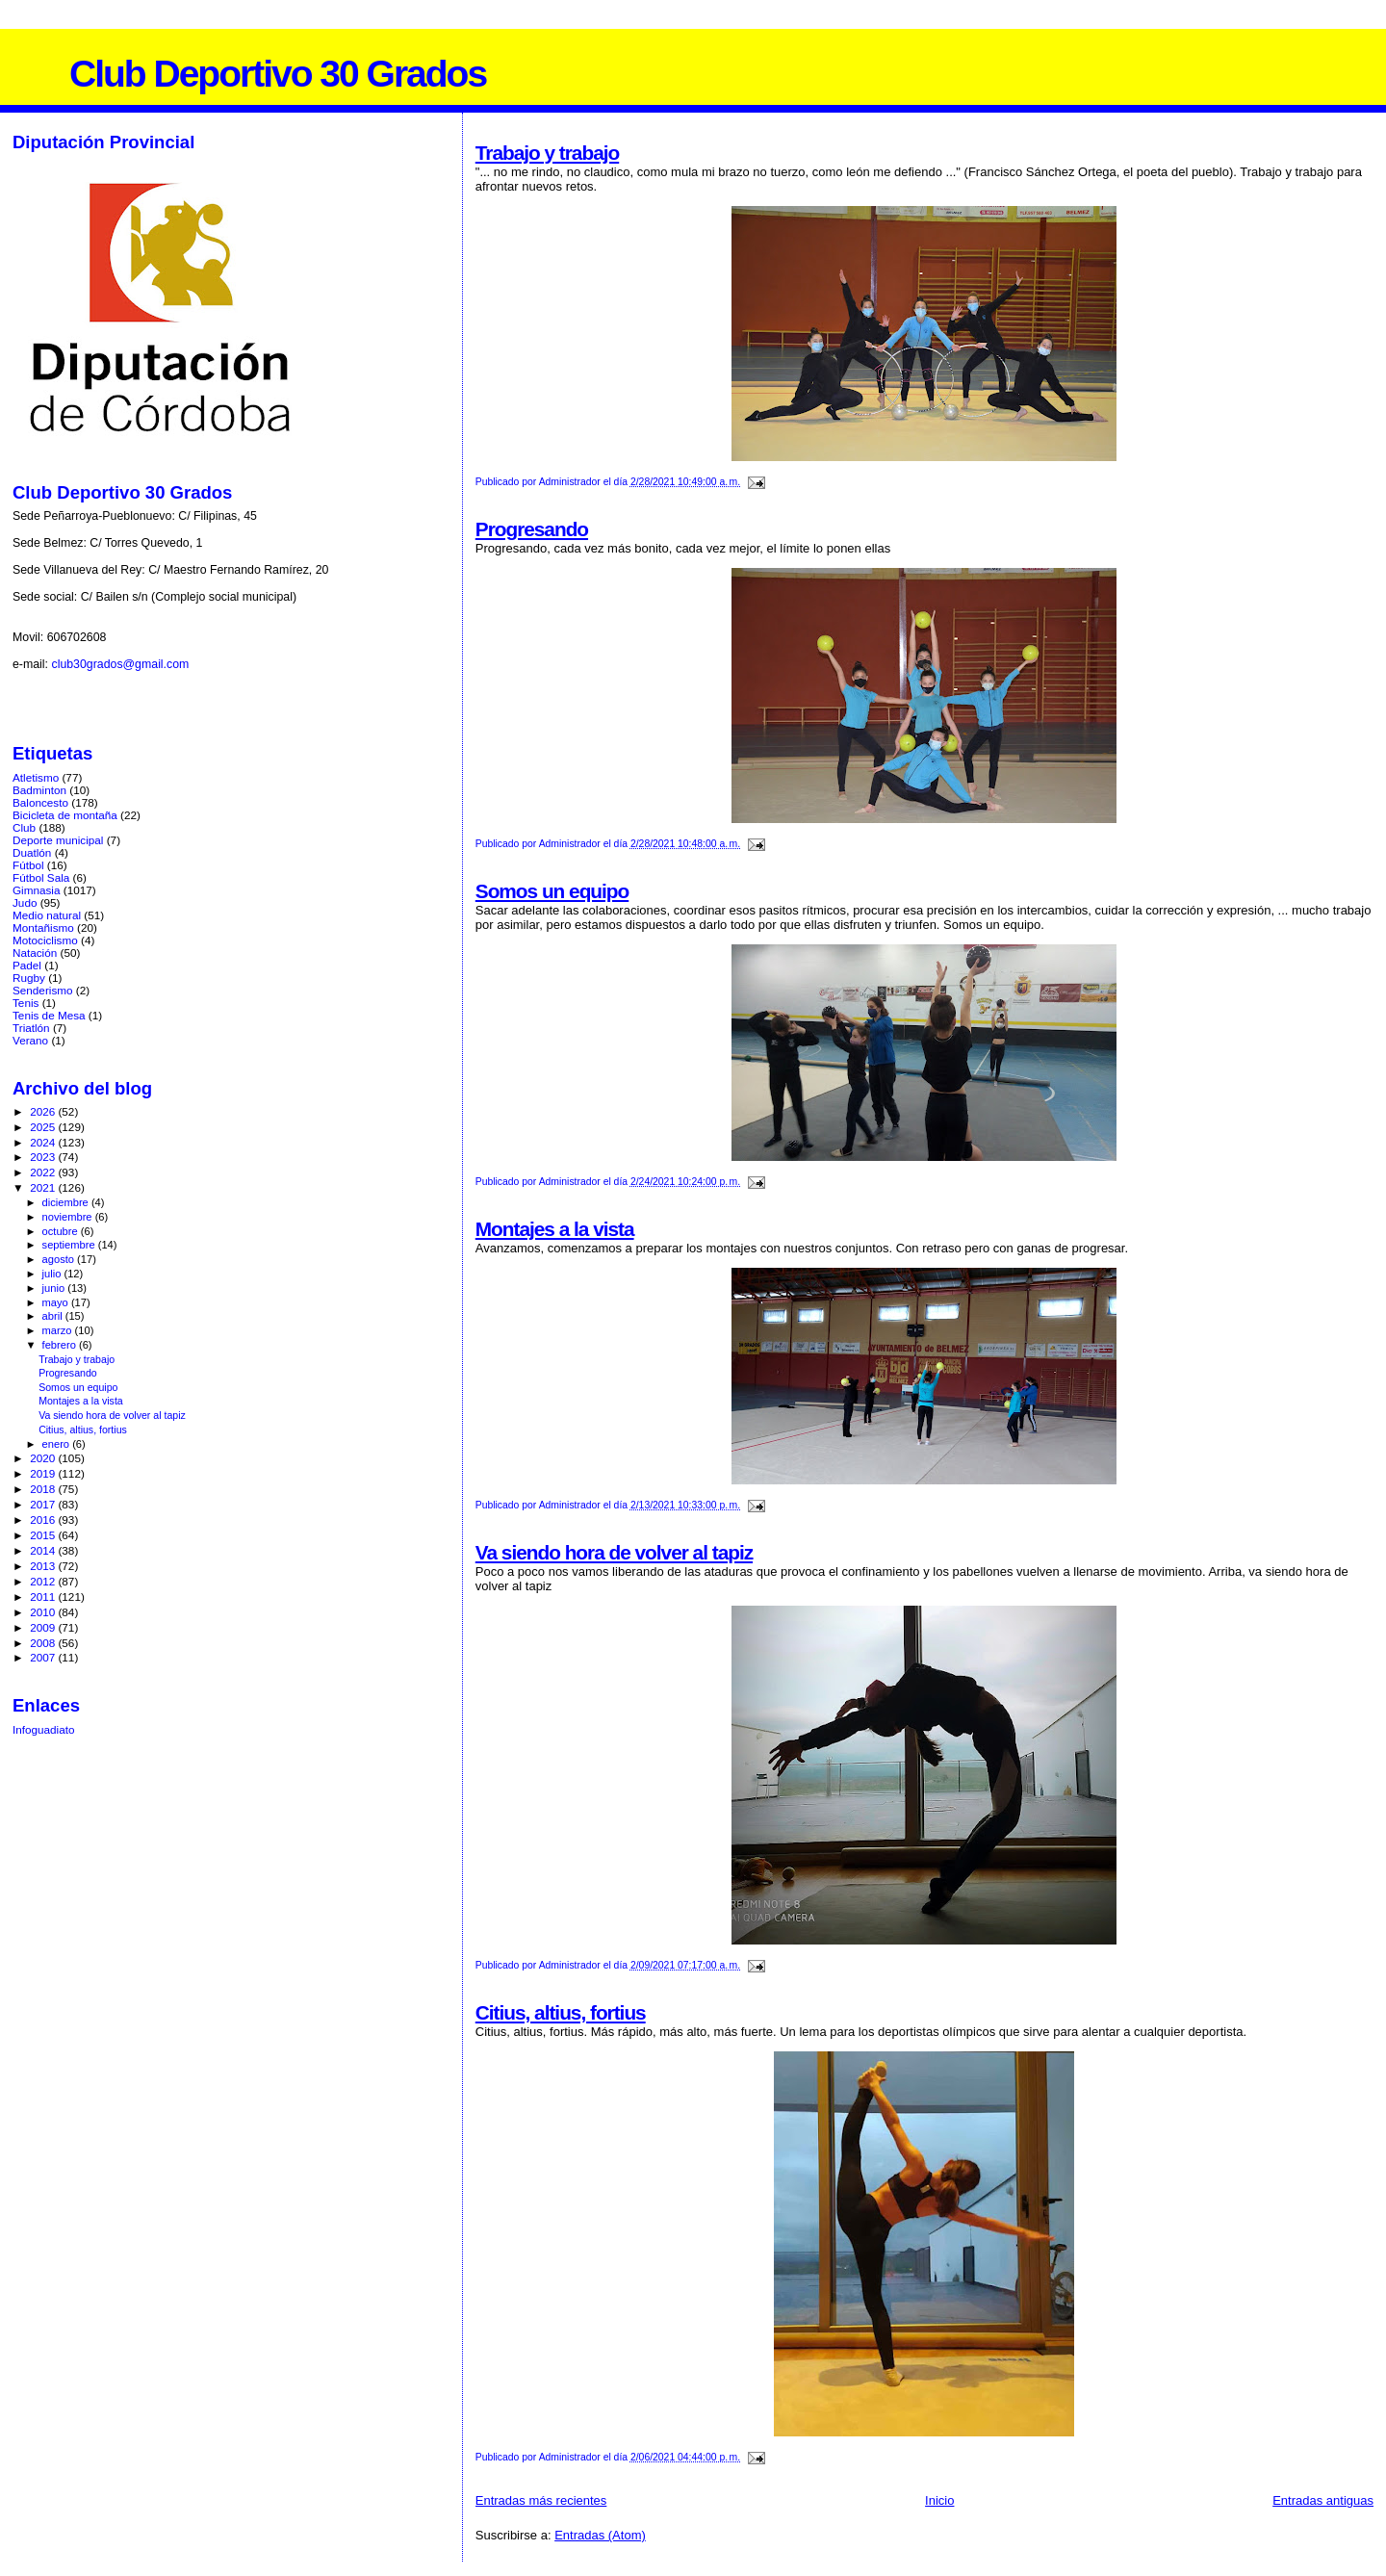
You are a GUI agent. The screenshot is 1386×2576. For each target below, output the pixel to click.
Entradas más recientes (541, 2500)
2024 (44, 1142)
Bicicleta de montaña (65, 815)
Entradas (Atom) (600, 2535)
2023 (44, 1156)
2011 (44, 1596)
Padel (27, 965)
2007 (44, 1657)
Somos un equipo (552, 891)
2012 (44, 1581)
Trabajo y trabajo (547, 153)
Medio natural (47, 915)
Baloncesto (40, 802)
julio (53, 1273)
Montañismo (43, 927)
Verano (30, 1040)
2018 (44, 1488)
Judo (25, 902)
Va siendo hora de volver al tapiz (614, 1552)
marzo (58, 1330)
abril (53, 1316)
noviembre (68, 1217)
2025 (44, 1127)
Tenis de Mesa (49, 1015)
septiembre (70, 1244)
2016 (44, 1519)
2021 (44, 1187)
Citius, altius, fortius (560, 2012)
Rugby (29, 977)
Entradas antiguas (1322, 2500)
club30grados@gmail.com (120, 664)
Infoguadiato (44, 1729)
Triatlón (31, 1027)
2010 (44, 1612)
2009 (44, 1627)
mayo (56, 1302)
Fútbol (28, 865)
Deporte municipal (58, 840)
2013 (44, 1565)
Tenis (25, 1002)
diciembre (66, 1202)
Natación (35, 952)
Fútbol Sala (41, 877)
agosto (60, 1259)
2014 (44, 1550)
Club (24, 827)
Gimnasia (37, 890)
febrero (60, 1345)
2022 (44, 1172)
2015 (44, 1535)
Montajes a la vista (554, 1229)
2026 (44, 1111)
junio (55, 1288)
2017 (44, 1504)
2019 (44, 1473)
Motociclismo (45, 940)
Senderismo (43, 990)
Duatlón (32, 852)
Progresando (531, 529)
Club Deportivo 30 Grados (277, 73)
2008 (44, 1642)
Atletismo (36, 777)
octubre (61, 1231)
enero (57, 1444)
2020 (44, 1458)
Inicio (939, 2500)
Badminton (39, 790)
